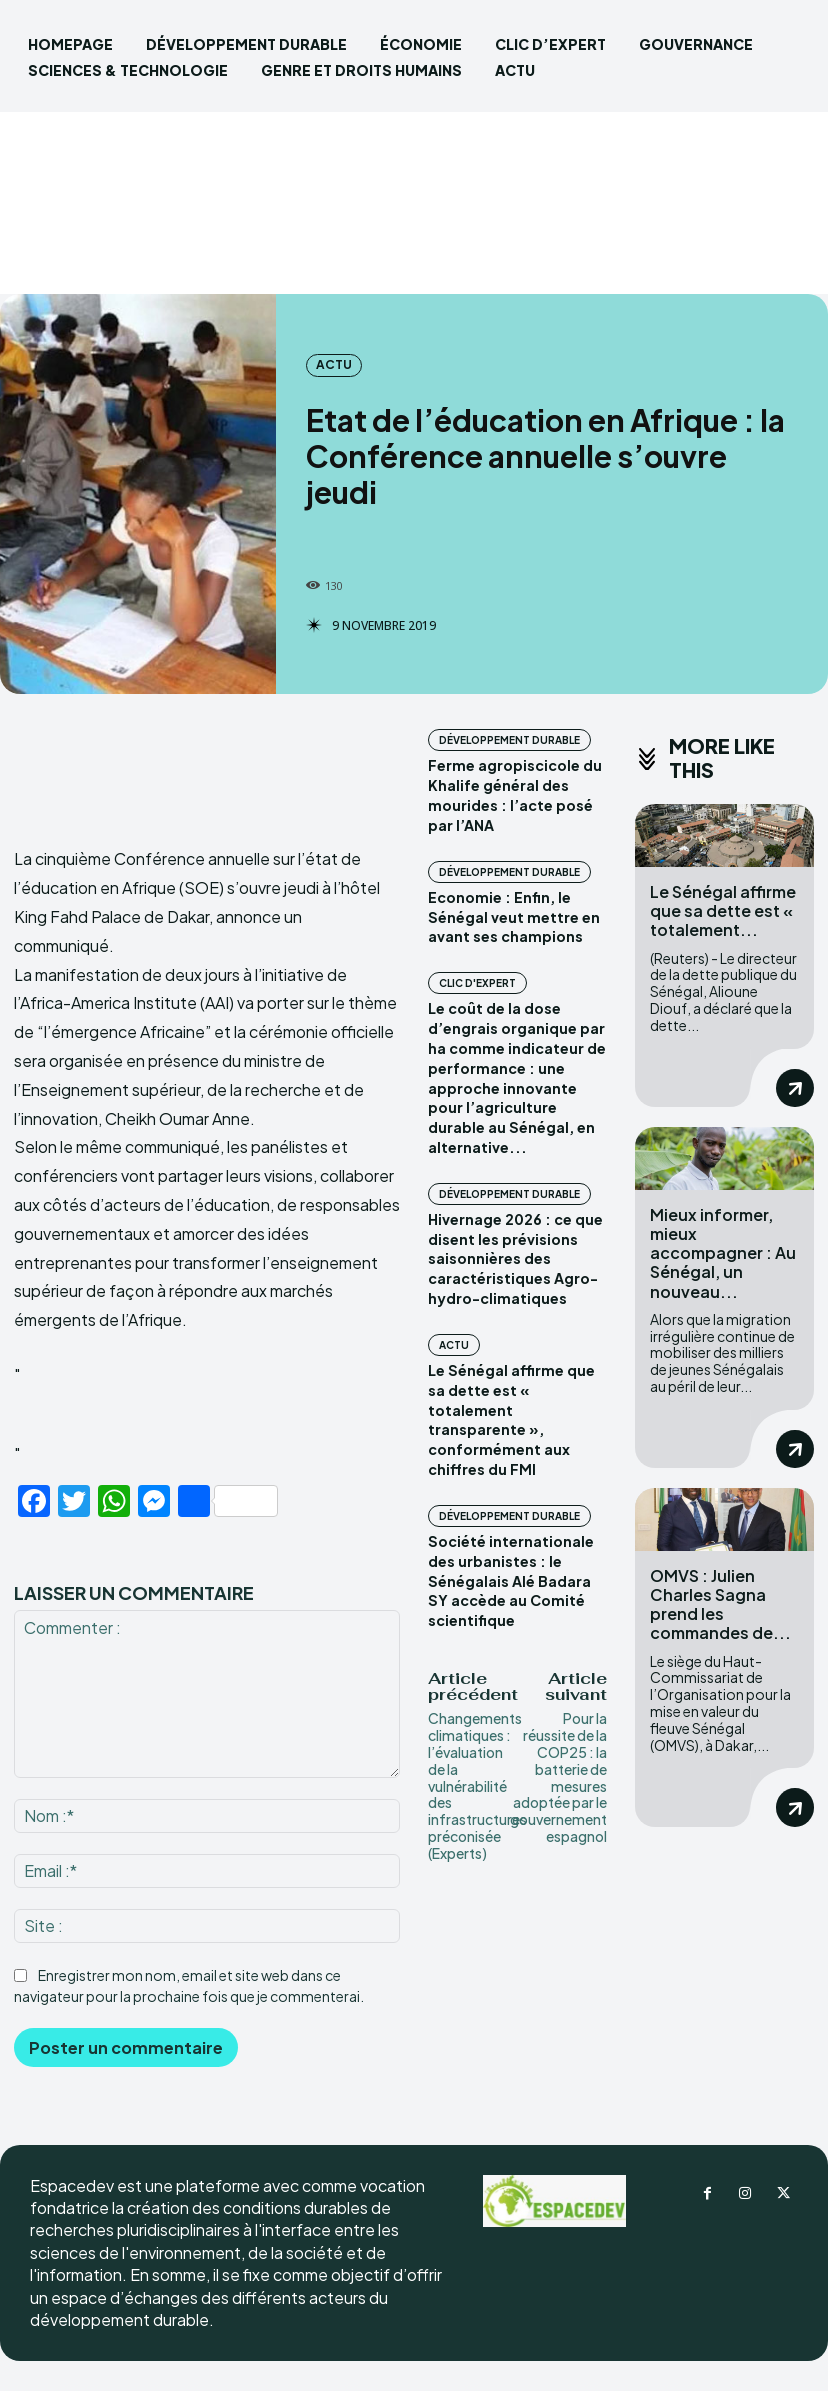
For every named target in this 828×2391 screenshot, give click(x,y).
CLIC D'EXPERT (477, 982)
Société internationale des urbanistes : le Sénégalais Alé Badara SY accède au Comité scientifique (510, 1574)
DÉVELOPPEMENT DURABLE (509, 740)
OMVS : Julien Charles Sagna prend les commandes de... (720, 1603)
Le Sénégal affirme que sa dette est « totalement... (723, 910)
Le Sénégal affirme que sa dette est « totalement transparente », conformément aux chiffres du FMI (509, 1414)
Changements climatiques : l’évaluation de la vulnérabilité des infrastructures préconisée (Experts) (477, 1778)
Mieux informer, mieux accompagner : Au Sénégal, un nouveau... (723, 1252)
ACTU (334, 365)
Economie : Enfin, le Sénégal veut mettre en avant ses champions (512, 915)
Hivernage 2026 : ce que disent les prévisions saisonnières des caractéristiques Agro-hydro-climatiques (513, 1254)
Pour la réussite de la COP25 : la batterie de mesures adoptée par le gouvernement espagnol (558, 1770)
